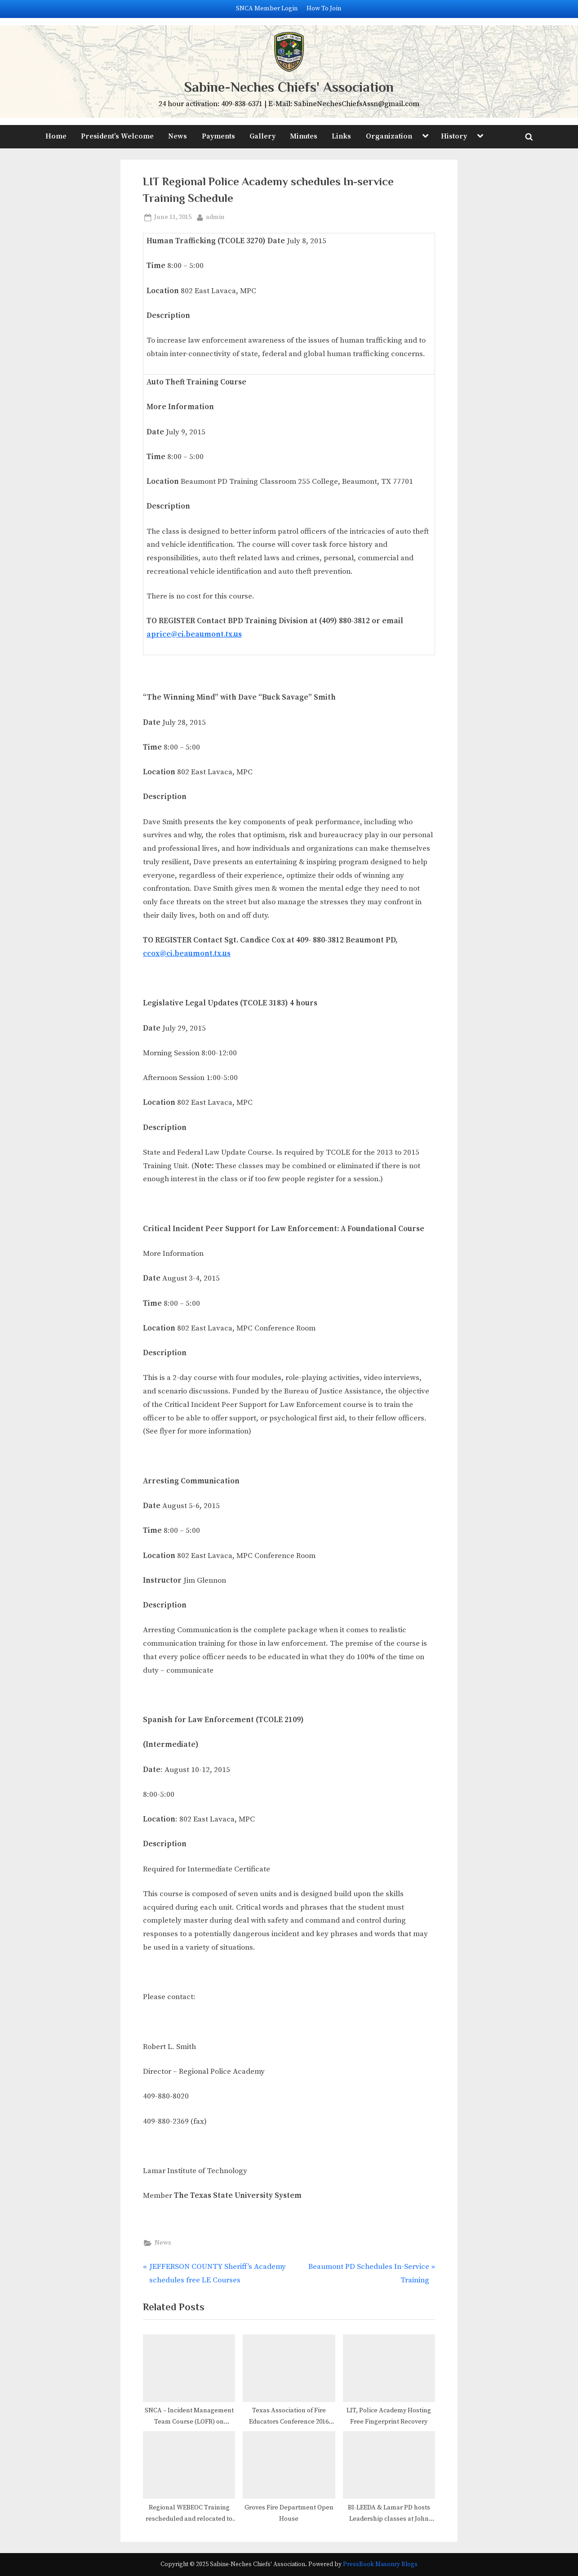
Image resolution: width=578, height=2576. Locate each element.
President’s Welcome (117, 136)
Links (341, 136)
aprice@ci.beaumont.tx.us (194, 634)
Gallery (262, 136)
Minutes (303, 136)
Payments (218, 136)
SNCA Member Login (267, 8)
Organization (389, 136)
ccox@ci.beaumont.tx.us (187, 954)
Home (56, 136)
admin (215, 216)
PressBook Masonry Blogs (380, 2564)
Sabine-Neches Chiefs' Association (289, 87)
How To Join (324, 8)
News (177, 136)
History (454, 136)
